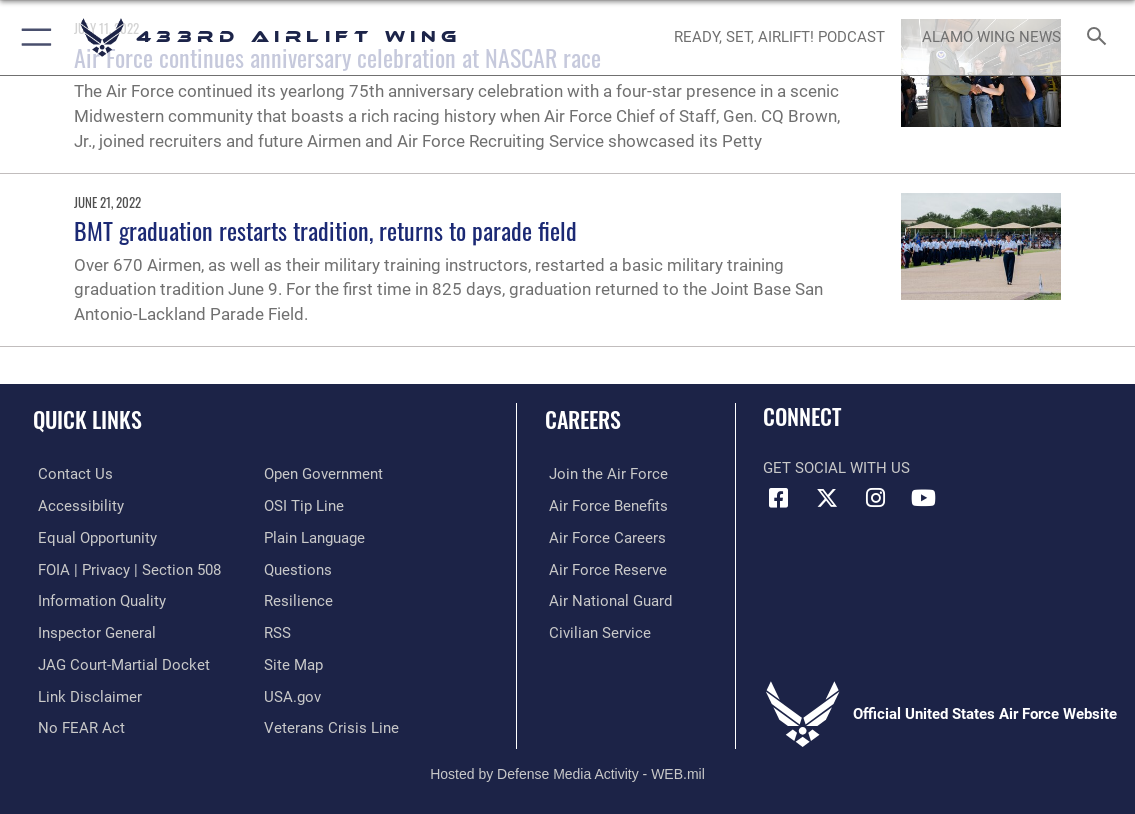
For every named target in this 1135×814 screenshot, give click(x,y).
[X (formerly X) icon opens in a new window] (827, 498)
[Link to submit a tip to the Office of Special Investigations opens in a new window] (304, 505)
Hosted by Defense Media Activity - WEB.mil (567, 769)
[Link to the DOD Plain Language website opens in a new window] (314, 537)
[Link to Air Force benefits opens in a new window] (604, 505)
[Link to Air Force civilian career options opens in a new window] (596, 630)
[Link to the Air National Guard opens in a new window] (606, 599)
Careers (583, 419)
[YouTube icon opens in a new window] (924, 498)
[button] (32, 37)
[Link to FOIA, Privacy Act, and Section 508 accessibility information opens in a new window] (124, 568)
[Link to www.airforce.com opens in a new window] (604, 474)
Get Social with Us (836, 468)
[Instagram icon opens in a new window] (875, 498)
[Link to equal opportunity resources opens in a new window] (92, 537)
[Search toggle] (1100, 37)
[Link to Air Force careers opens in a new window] (603, 537)
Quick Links (87, 419)
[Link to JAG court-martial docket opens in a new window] (119, 662)
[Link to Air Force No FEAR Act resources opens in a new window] (76, 724)
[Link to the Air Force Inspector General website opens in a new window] (92, 630)
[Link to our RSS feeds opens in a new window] (277, 630)
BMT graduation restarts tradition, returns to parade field (325, 230)
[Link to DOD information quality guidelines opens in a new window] (97, 599)
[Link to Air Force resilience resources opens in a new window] (298, 599)
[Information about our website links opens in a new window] (85, 693)
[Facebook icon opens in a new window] (778, 498)
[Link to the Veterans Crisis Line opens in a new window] (331, 724)
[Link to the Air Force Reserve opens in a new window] (604, 568)
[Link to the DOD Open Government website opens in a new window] (323, 474)
